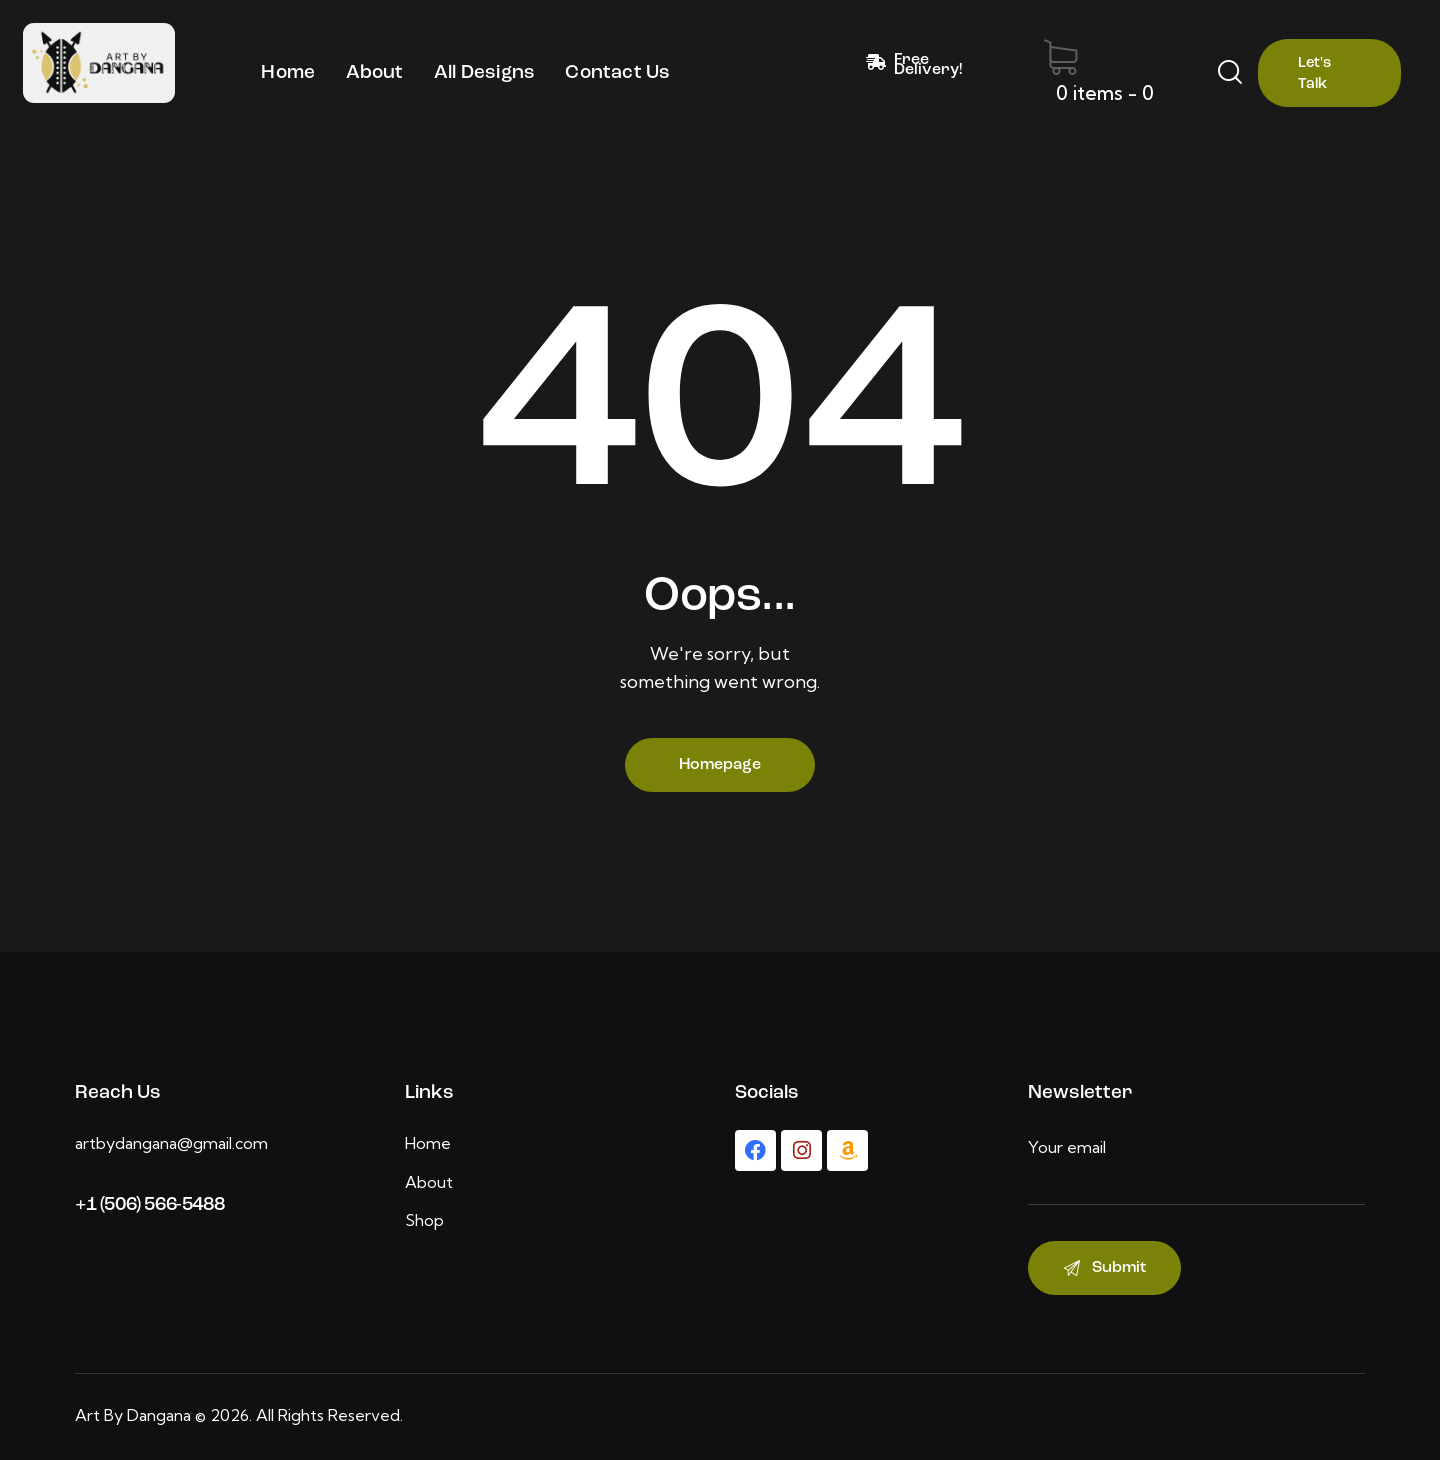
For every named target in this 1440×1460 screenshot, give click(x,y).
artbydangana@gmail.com (171, 1143)
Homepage (720, 765)
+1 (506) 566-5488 (149, 1205)
